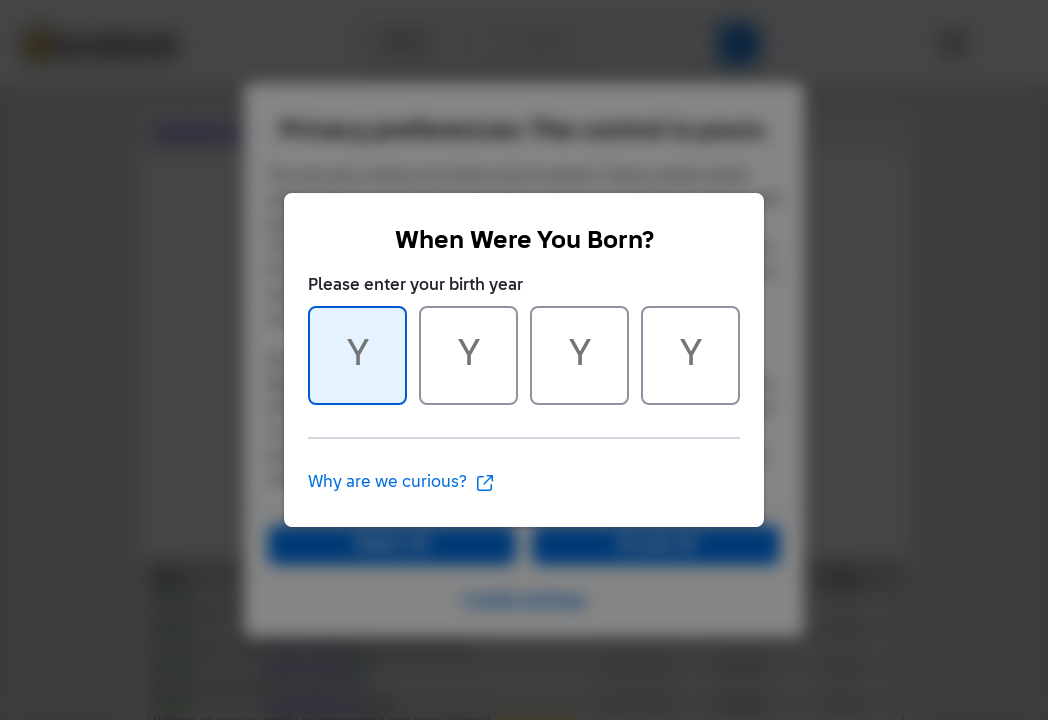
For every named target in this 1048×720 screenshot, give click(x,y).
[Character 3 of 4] (579, 355)
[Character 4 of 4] (690, 355)
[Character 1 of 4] (357, 355)
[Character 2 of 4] (468, 355)
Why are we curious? (401, 483)
